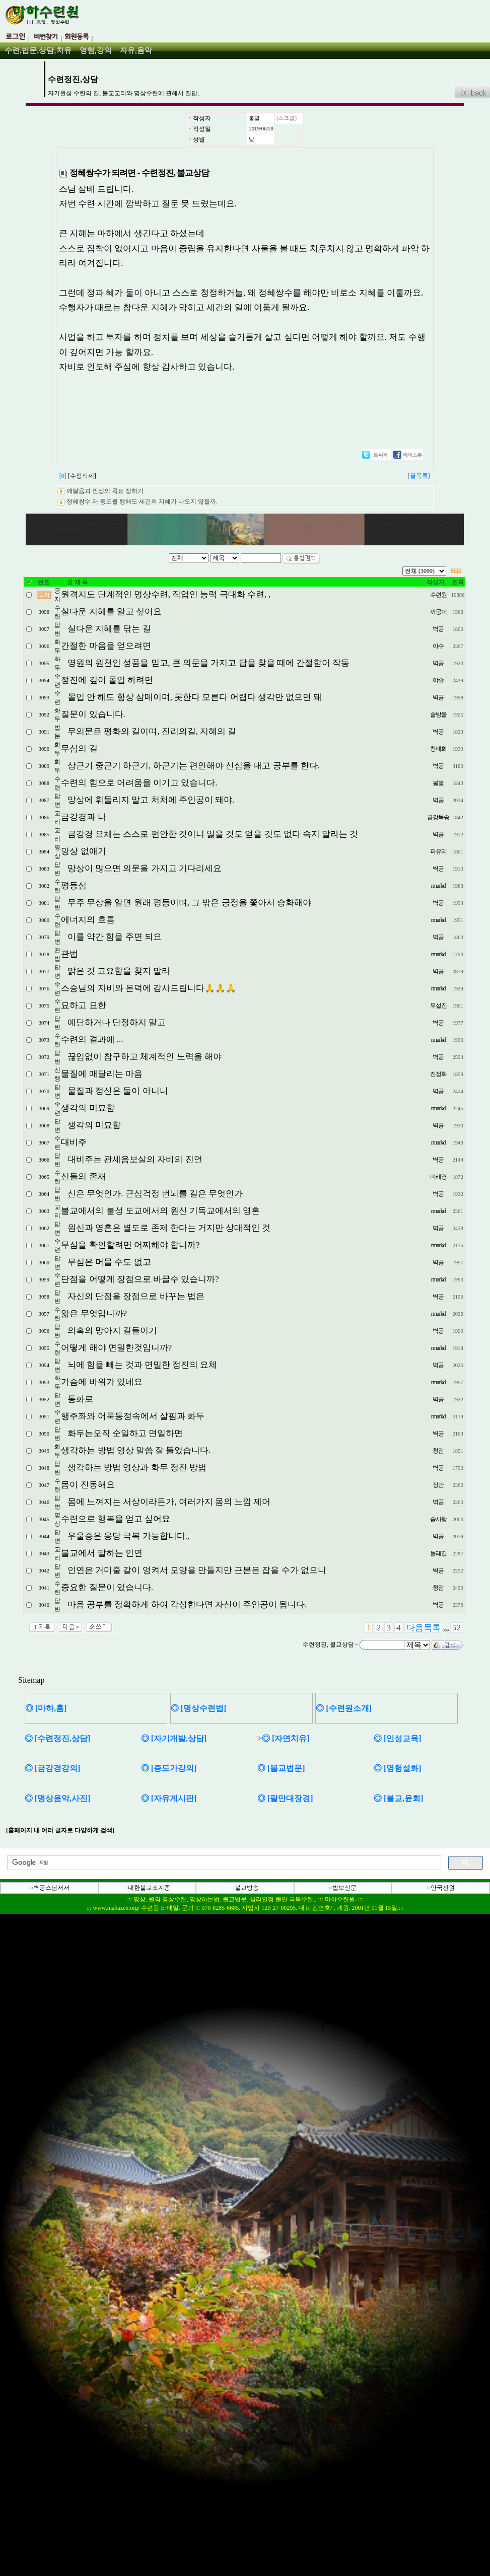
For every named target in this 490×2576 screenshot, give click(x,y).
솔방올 (438, 714)
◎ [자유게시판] (169, 1798)
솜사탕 (438, 1519)
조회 (458, 582)
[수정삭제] (82, 475)
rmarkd (438, 885)
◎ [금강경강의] (53, 1768)
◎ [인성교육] (398, 1738)
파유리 (438, 851)
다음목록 (423, 1627)
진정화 (438, 1074)
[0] (62, 475)
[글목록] (419, 475)
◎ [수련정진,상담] (58, 1738)
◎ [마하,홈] (46, 1708)
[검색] (223, 1863)
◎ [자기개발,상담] (174, 1738)
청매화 (438, 748)
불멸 (254, 118)
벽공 (438, 628)
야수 (438, 646)
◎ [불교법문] (281, 1768)
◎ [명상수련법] (199, 1708)
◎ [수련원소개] (344, 1708)
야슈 (438, 680)
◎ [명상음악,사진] (58, 1798)
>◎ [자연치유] (283, 1738)
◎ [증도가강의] (169, 1768)
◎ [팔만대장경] (285, 1798)
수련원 (438, 594)
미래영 (438, 1176)
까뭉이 (438, 611)
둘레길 (438, 1553)
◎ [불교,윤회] (399, 1798)
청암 (438, 1450)
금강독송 (438, 817)
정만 (438, 1484)
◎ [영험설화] (398, 1768)
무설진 (438, 1005)
